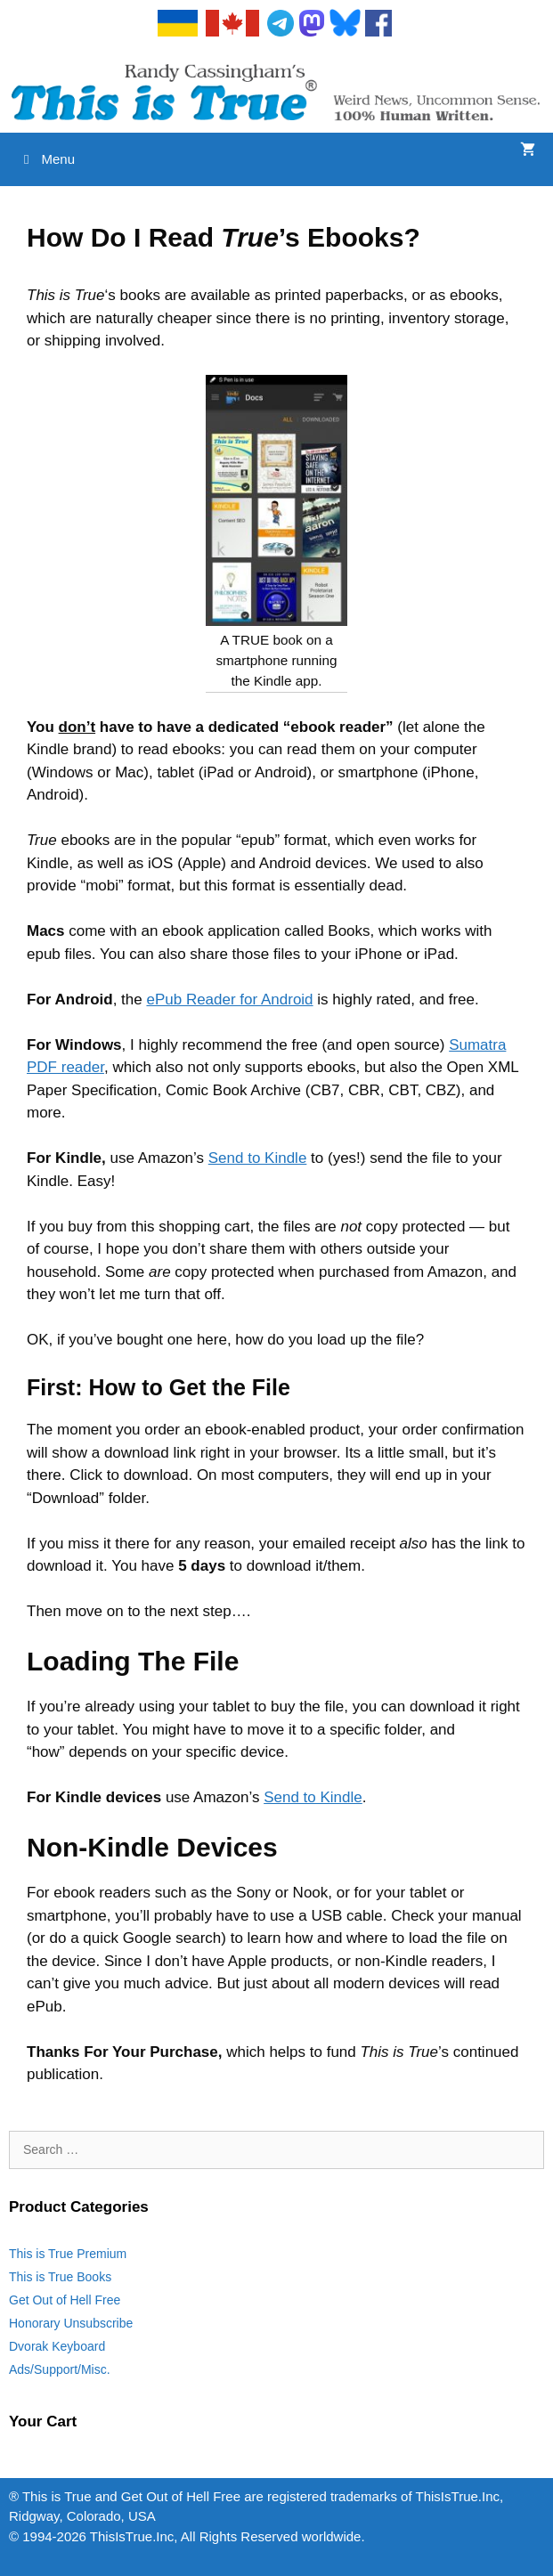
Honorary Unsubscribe (71, 2323)
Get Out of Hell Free (64, 2300)
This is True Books (60, 2277)
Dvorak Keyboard (57, 2346)
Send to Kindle (257, 1158)
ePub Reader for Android (229, 999)
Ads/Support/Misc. (59, 2369)
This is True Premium (67, 2254)
